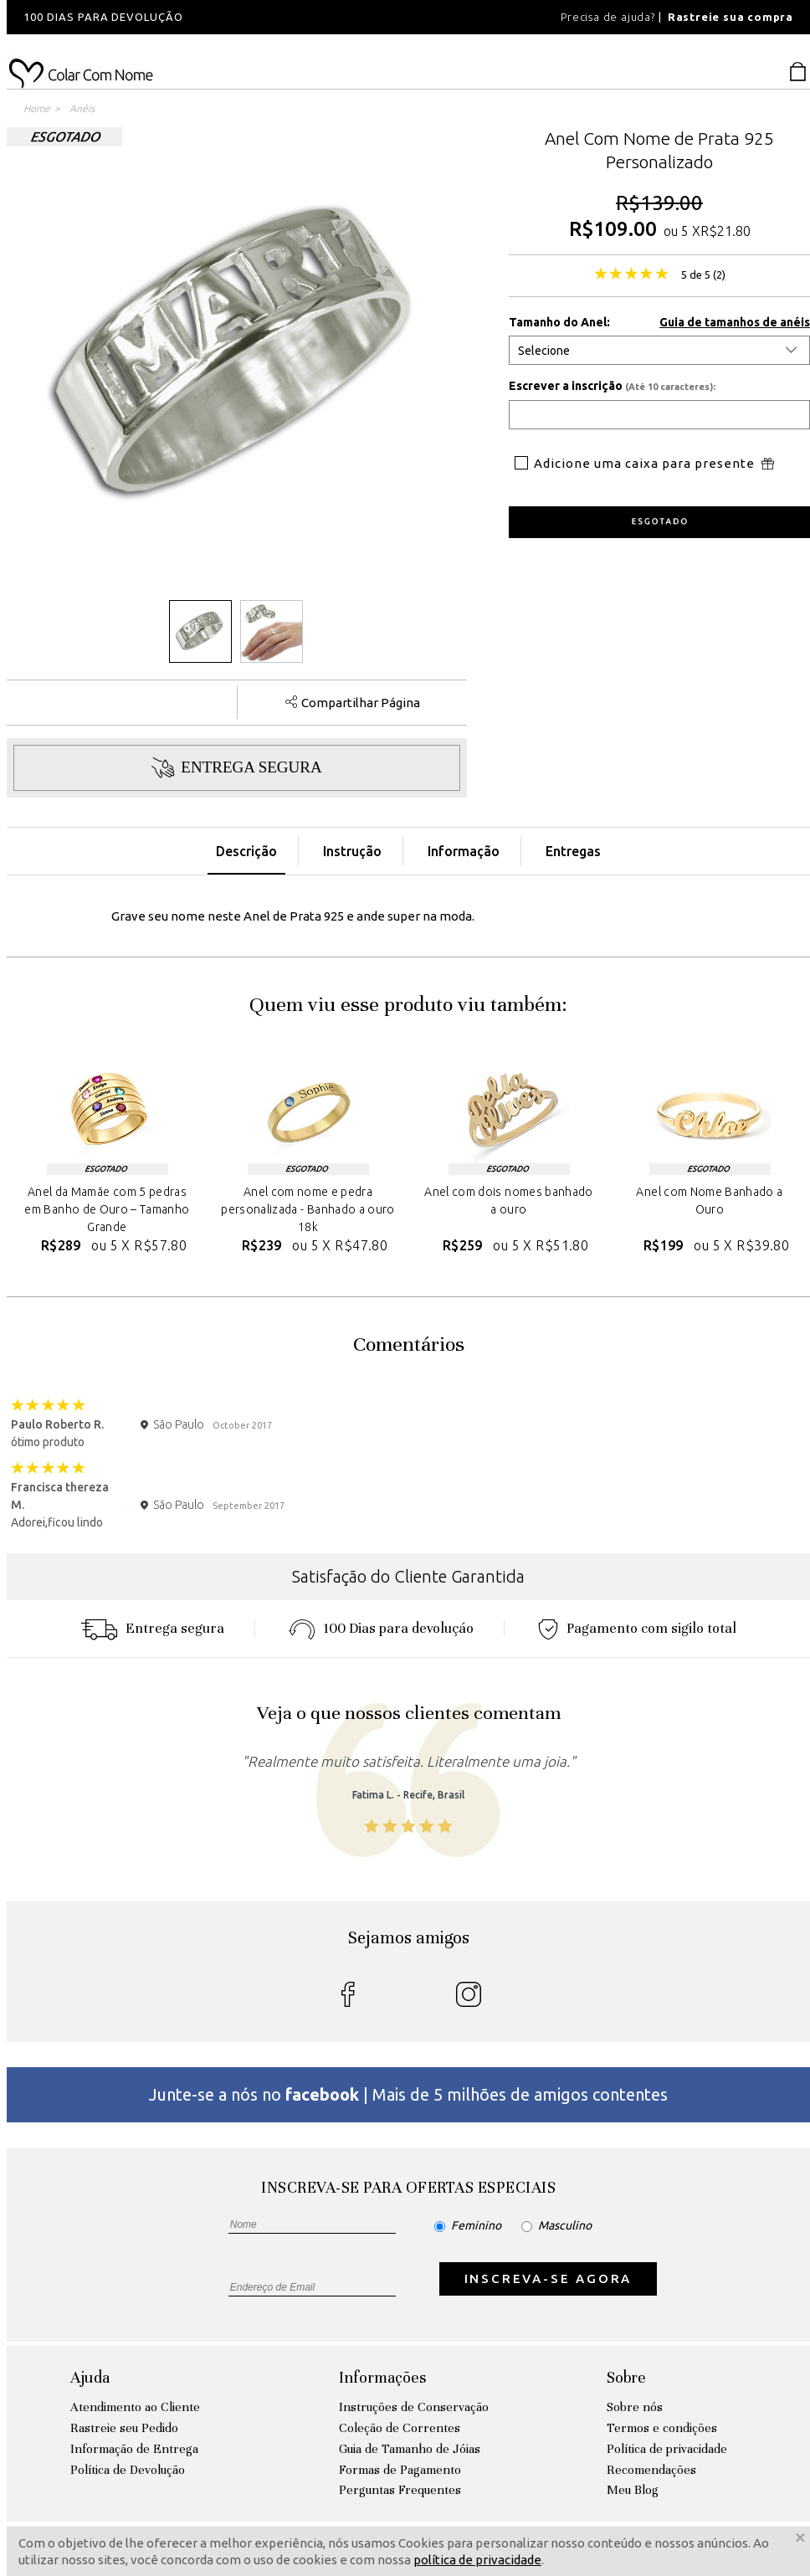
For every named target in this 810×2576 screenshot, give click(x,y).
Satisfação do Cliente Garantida (408, 1576)
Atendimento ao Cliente (135, 2406)
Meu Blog (633, 2489)
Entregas (573, 851)
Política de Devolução (127, 2469)
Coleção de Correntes (399, 2427)
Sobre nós (635, 2406)
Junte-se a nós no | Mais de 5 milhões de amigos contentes (408, 2094)
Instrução (352, 851)
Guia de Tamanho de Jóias (409, 2448)
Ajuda (90, 2377)
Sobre (626, 2377)
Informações (382, 2377)
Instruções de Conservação (414, 2406)
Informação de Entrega (134, 2448)
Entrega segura (152, 1628)
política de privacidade (477, 2560)
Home (36, 108)
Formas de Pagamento (400, 2469)
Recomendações (651, 2469)
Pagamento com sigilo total (637, 1628)
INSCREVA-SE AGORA (548, 2278)
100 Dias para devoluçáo (381, 1628)
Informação (464, 851)
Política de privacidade (667, 2448)
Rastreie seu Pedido (124, 2427)
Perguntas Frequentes (400, 2489)
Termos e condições (662, 2427)
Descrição (246, 851)
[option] (232, 17)
